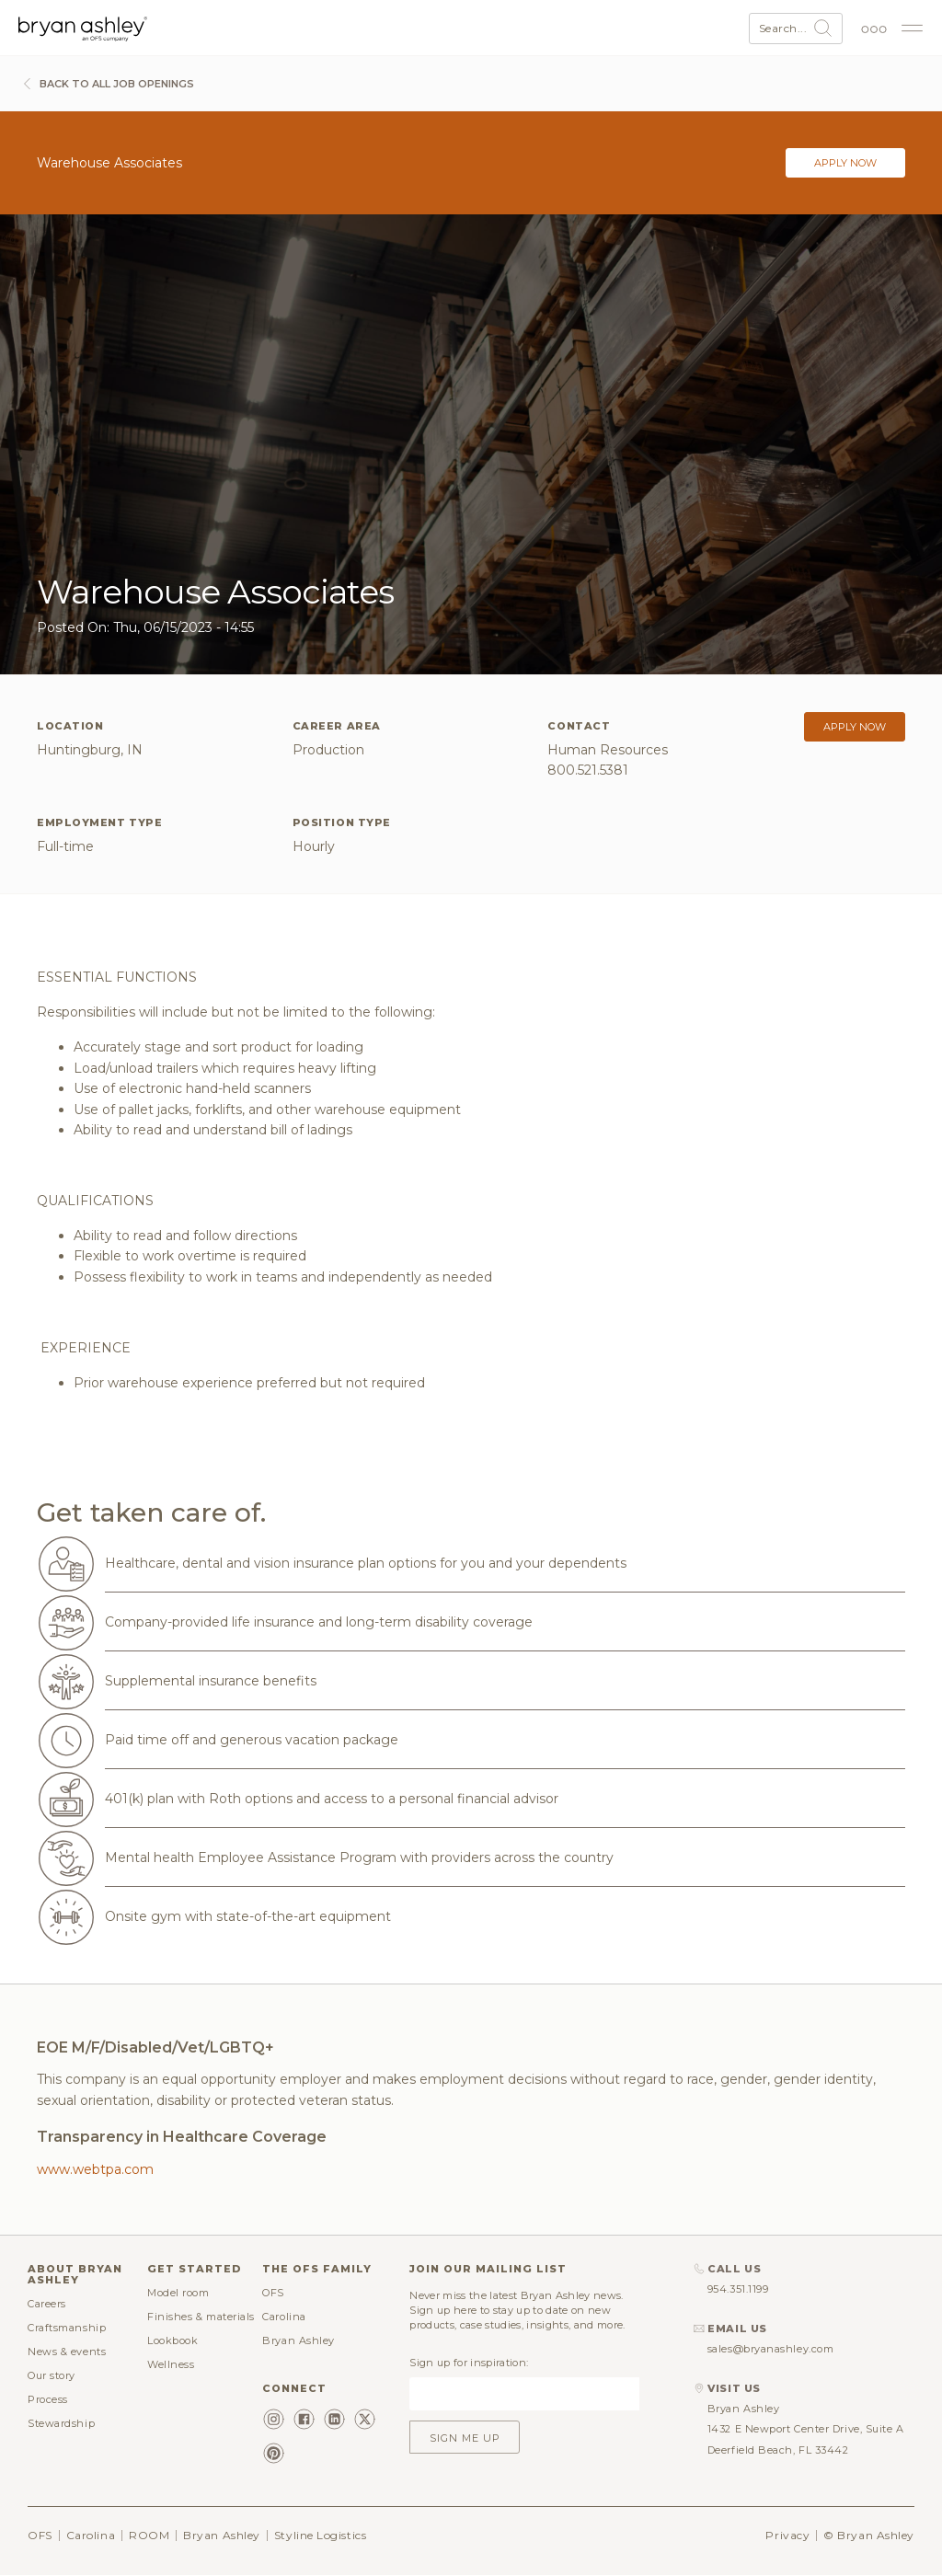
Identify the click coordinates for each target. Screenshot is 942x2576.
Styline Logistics (320, 2535)
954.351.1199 (738, 2289)
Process (48, 2399)
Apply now (845, 162)
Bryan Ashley (298, 2340)
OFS (273, 2292)
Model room (178, 2292)
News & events (67, 2351)
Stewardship (61, 2423)
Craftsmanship (67, 2327)
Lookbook (172, 2340)
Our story (51, 2375)
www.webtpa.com (95, 2169)
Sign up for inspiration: (468, 2362)
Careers (47, 2303)
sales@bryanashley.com (770, 2348)
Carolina (283, 2316)
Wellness (170, 2364)
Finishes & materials (201, 2316)
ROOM (149, 2535)
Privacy (787, 2535)
